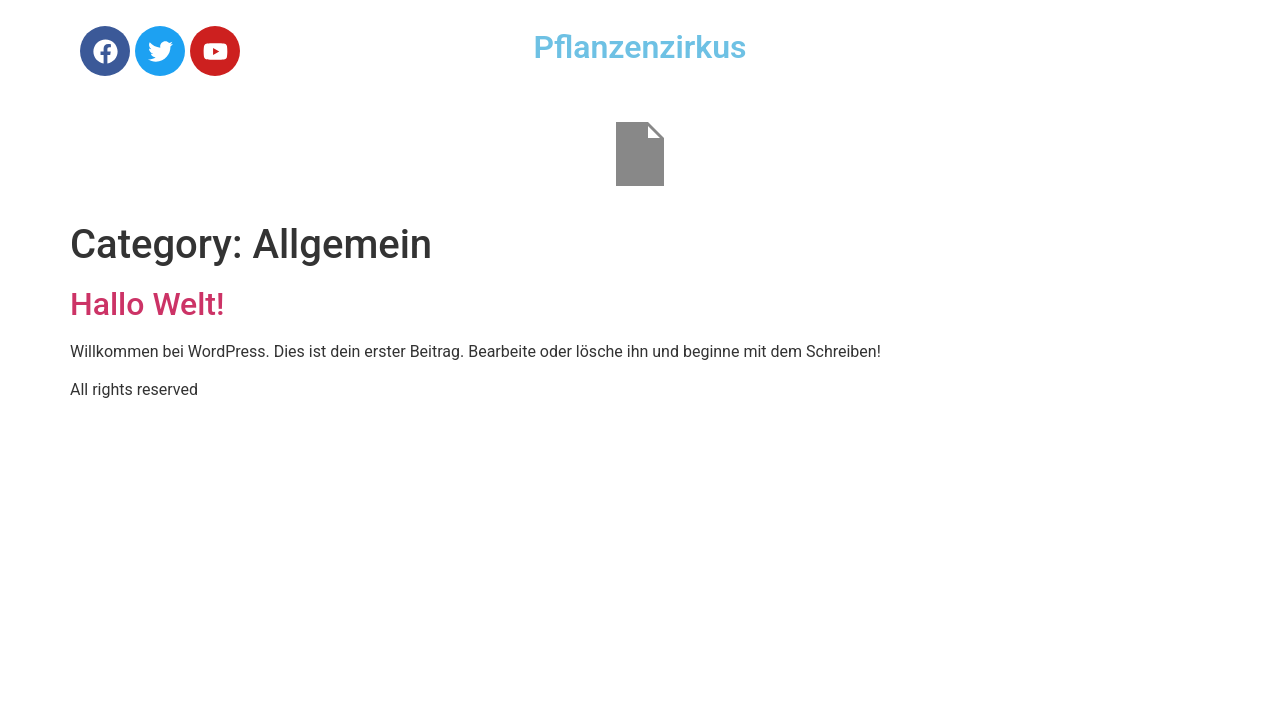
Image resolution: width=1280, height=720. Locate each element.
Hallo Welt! (147, 304)
